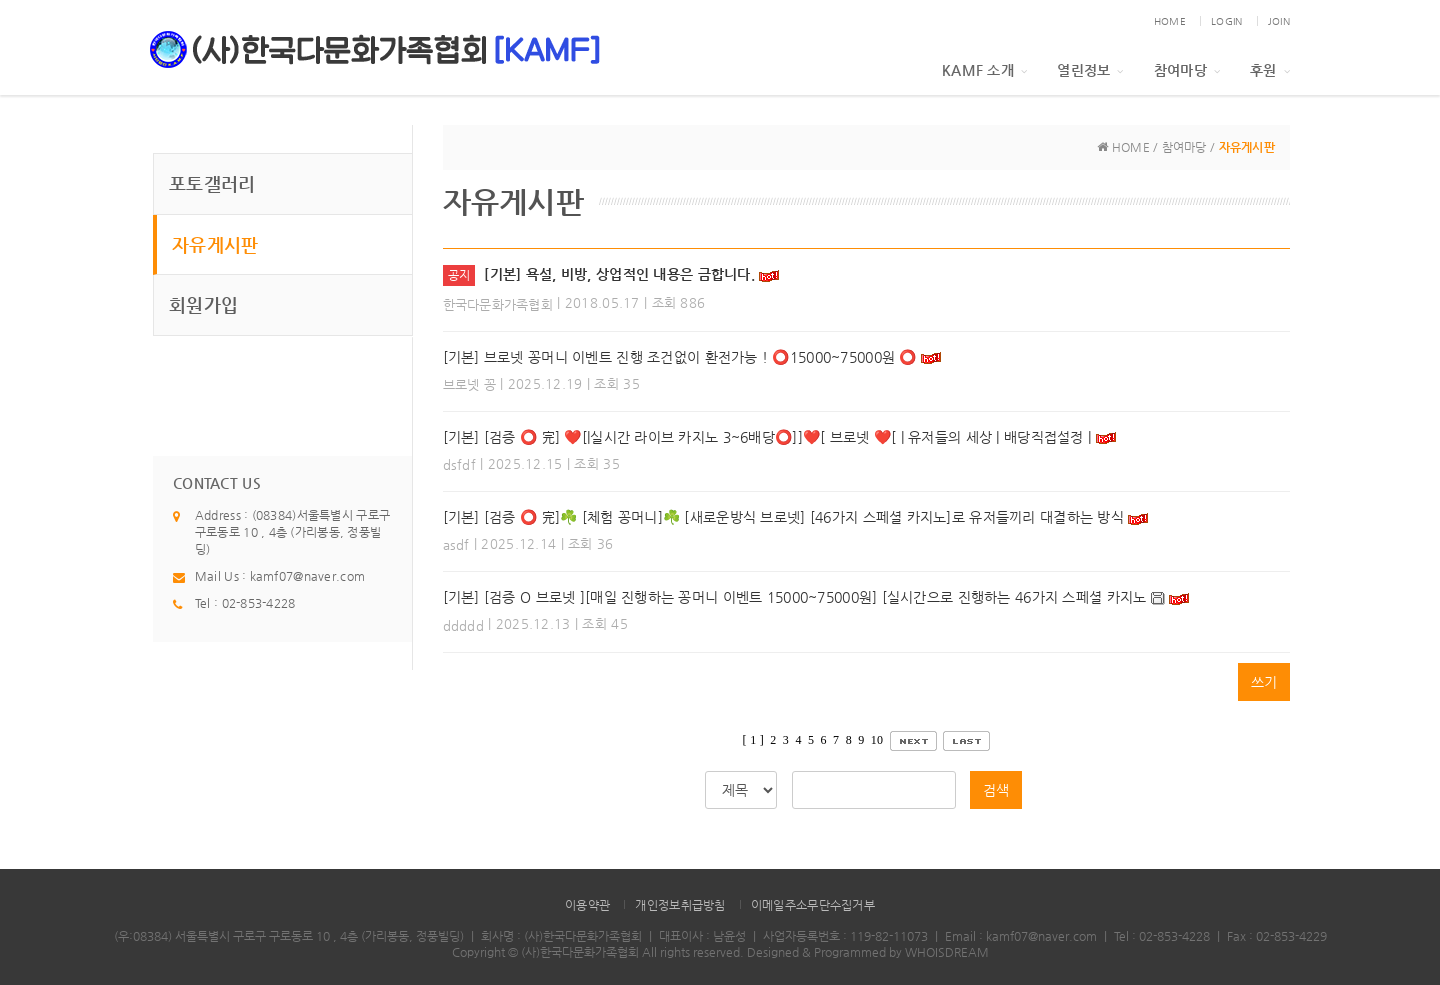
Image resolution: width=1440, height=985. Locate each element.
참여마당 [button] (1187, 70)
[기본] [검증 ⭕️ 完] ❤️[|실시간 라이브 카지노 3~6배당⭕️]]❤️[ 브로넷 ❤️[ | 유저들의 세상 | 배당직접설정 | (767, 437)
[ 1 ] (753, 740)
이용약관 (587, 905)
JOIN (1279, 21)
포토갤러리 (212, 183)
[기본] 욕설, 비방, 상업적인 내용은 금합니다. (619, 274)
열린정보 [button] (1090, 70)
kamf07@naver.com (307, 576)
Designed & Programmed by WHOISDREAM (868, 952)
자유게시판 (215, 244)
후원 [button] (1270, 70)
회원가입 (203, 304)
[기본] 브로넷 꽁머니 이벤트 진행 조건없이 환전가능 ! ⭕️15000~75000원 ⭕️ (680, 357)
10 (877, 740)
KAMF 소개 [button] (984, 70)
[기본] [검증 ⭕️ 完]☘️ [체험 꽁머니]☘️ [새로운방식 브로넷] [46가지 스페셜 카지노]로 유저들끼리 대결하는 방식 (783, 517)
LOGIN (1226, 21)
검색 (996, 790)
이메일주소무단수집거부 (813, 905)
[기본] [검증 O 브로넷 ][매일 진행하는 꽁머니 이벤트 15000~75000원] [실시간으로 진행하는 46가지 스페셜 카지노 (795, 597)
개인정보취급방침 (680, 905)
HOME (1170, 21)
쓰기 (1264, 682)
